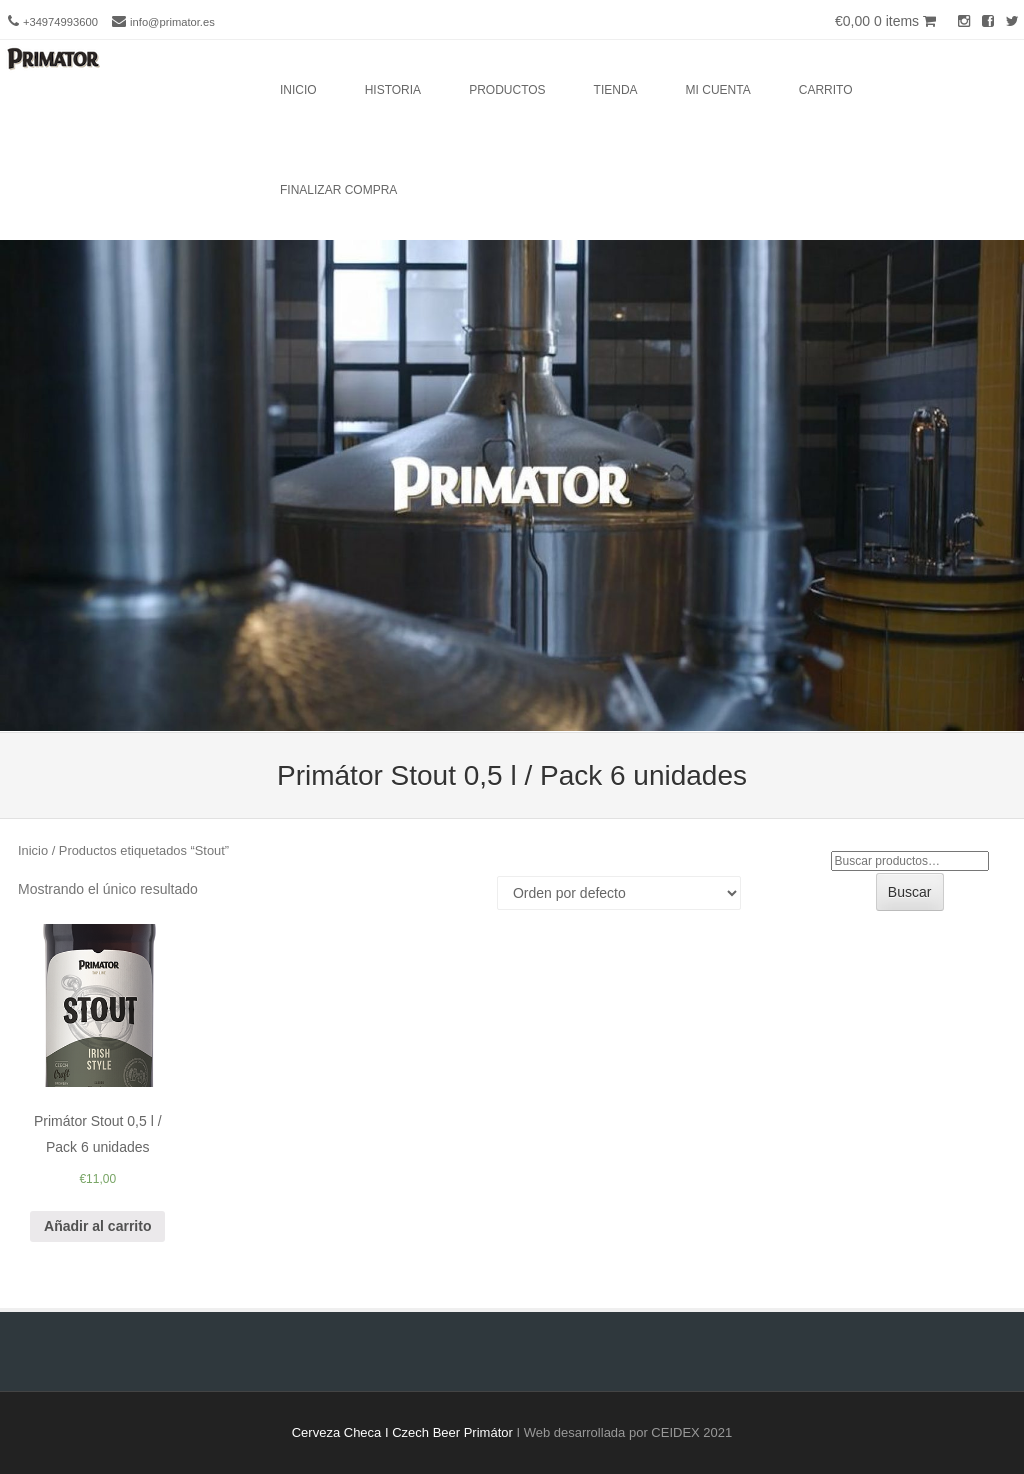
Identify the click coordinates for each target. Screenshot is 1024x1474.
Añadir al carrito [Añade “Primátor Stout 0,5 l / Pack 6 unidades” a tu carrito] (97, 1226)
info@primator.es (172, 22)
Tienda (616, 90)
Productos (507, 90)
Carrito (826, 90)
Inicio (298, 90)
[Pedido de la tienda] (619, 893)
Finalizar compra (338, 190)
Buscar (910, 892)
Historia (393, 90)
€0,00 (885, 21)
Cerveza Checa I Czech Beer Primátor (402, 1432)
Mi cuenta (718, 90)
